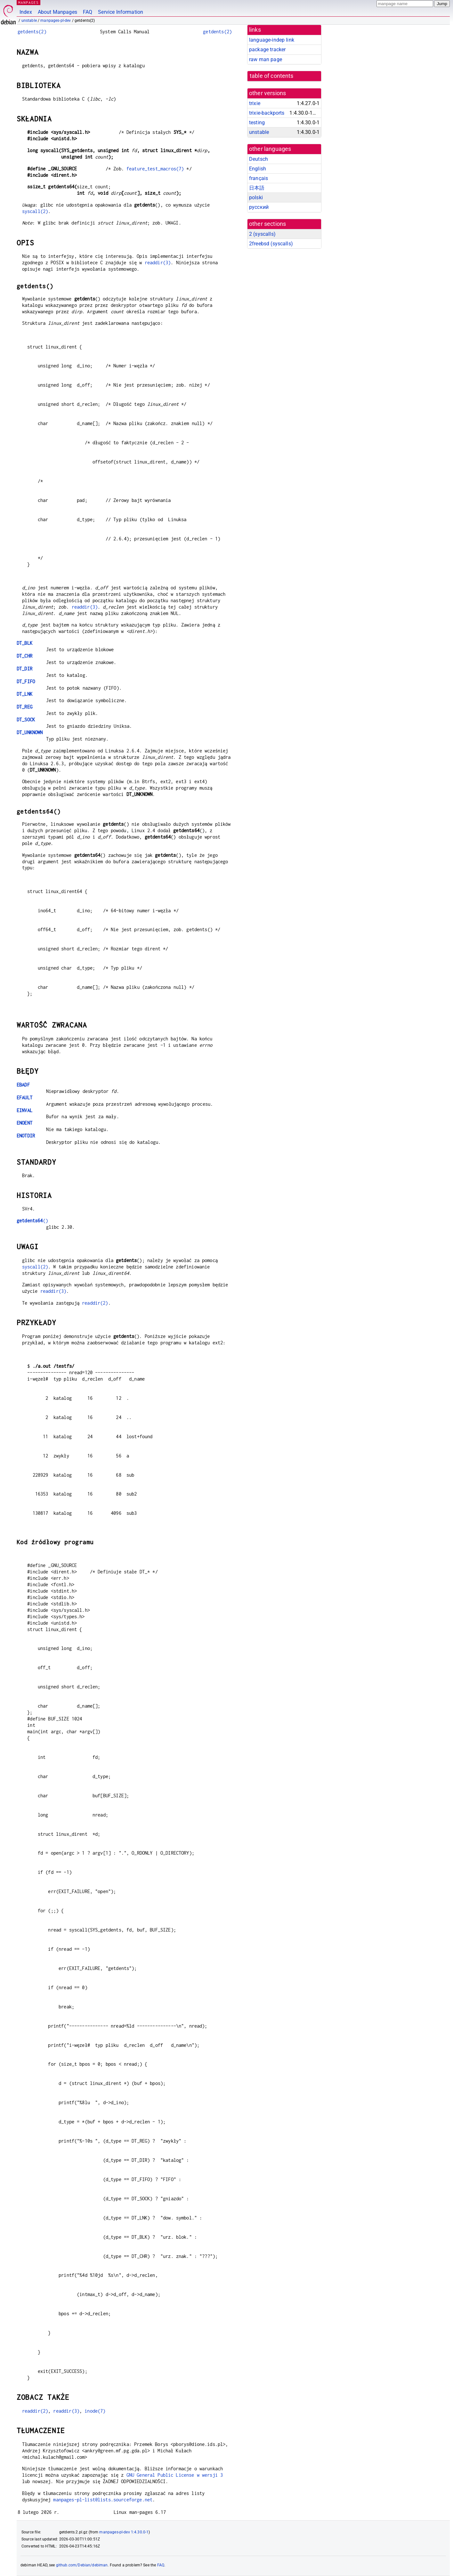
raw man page (265, 59)
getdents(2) (32, 31)
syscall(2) (35, 211)
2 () (262, 234)
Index (26, 12)
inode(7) (95, 2411)
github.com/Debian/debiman (82, 2565)
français (258, 178)
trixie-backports (266, 113)
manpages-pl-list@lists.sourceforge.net (102, 2499)
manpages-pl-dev (55, 20)
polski (256, 197)
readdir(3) (158, 262)
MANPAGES (28, 2)
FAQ (87, 12)
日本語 (256, 188)
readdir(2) (95, 1303)
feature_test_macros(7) (155, 168)
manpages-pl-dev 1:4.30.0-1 (124, 2532)
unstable (29, 20)
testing (257, 122)
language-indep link (271, 40)
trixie (254, 103)
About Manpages (57, 12)
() (32, 1220)
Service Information (120, 12)
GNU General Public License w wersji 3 (174, 2475)
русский (259, 207)
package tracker (267, 49)
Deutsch (258, 159)
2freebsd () (271, 244)
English (257, 169)
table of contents (272, 76)
